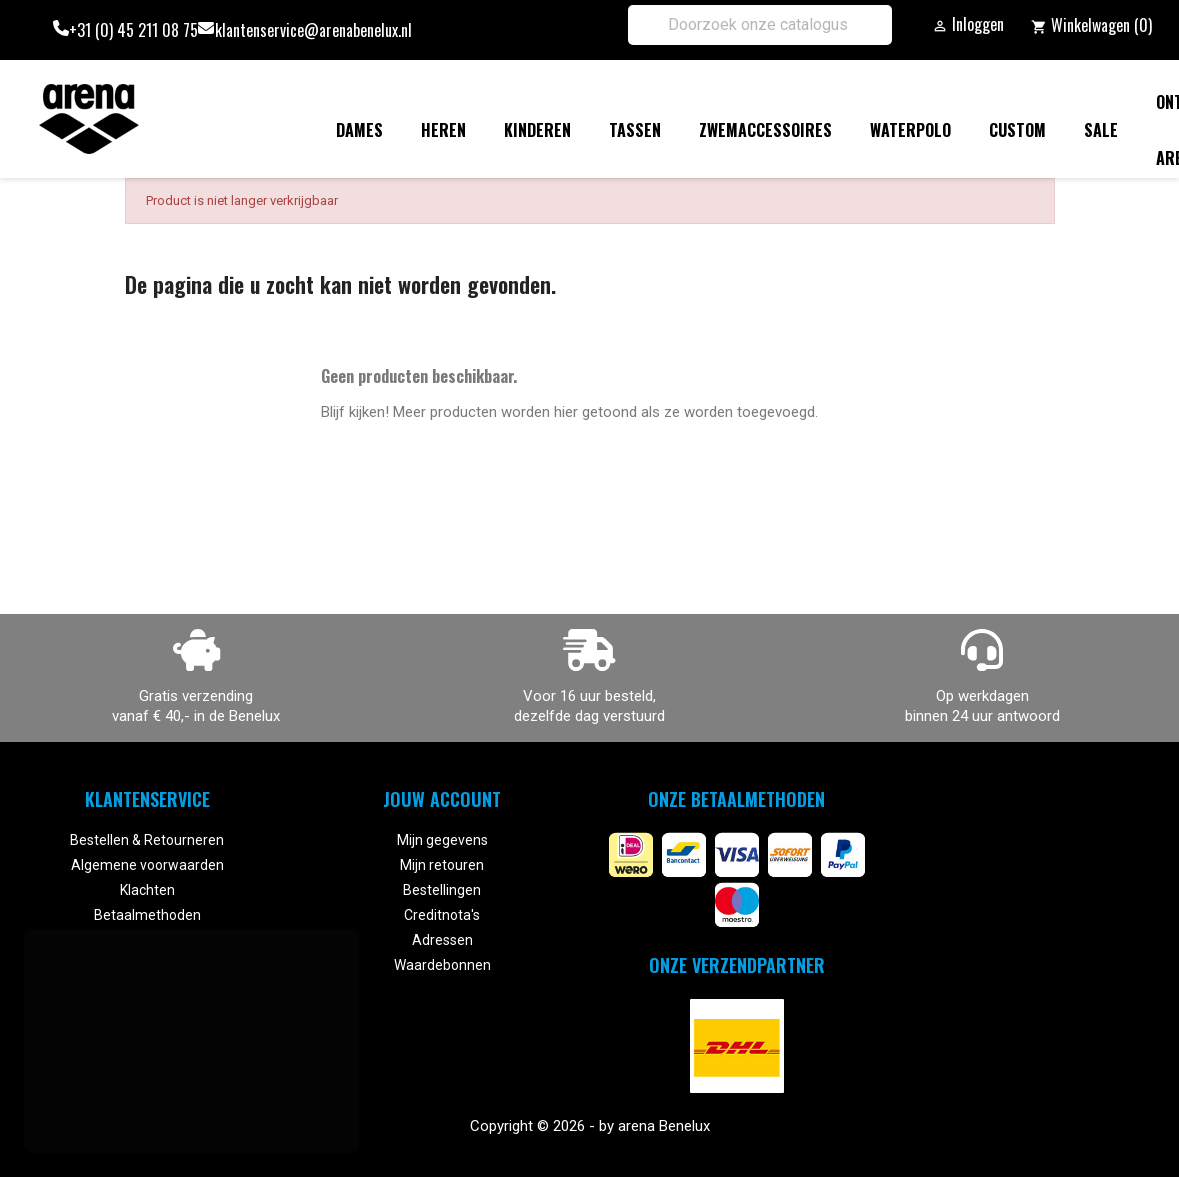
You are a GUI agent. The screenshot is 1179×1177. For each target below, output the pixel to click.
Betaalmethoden (147, 915)
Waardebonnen (442, 965)
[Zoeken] (760, 25)
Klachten (147, 890)
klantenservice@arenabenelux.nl (313, 30)
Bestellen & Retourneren (147, 840)
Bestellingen (442, 890)
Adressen (442, 940)
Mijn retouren (442, 865)
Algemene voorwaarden (147, 865)
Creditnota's (442, 915)
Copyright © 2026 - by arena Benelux (590, 1126)
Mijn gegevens (442, 840)
